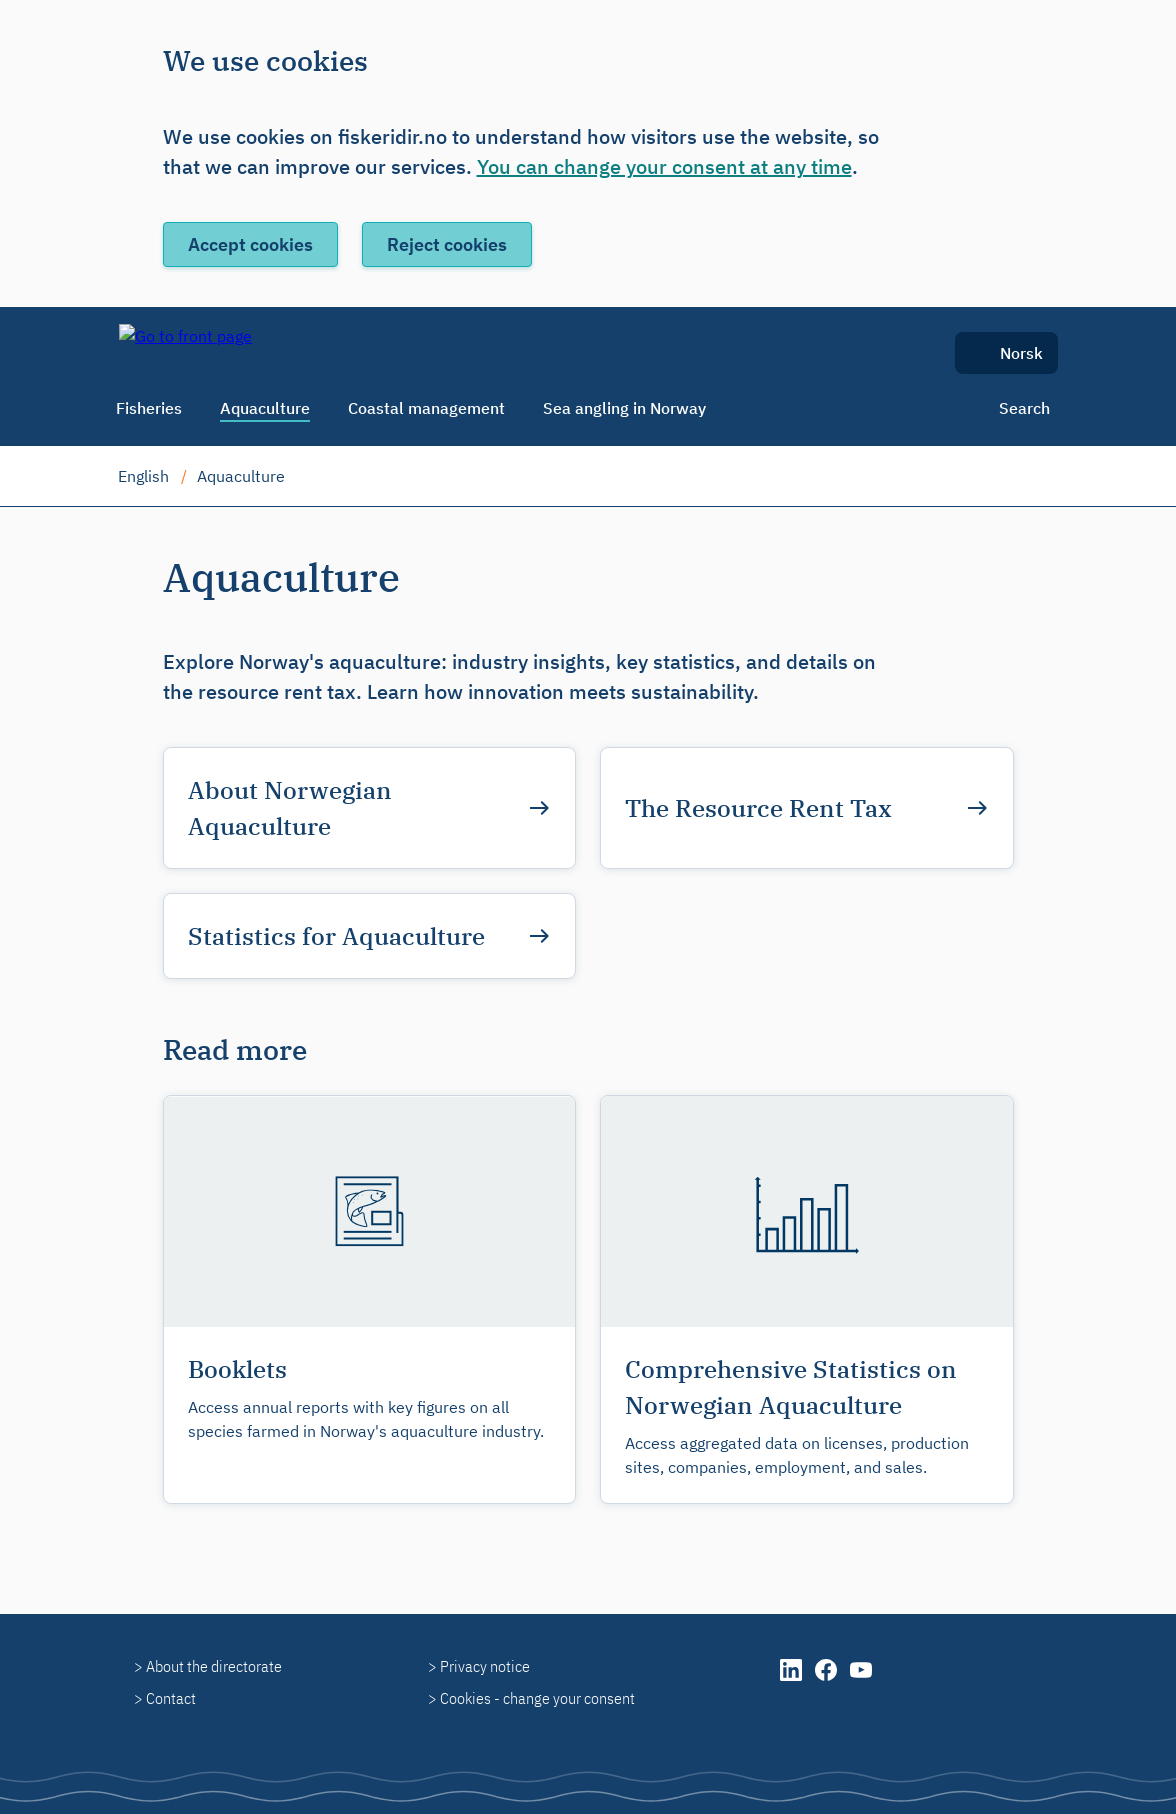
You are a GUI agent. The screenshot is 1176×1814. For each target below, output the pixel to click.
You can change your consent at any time (664, 166)
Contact (171, 1698)
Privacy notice (485, 1666)
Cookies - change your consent (537, 1698)
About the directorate (214, 1666)
